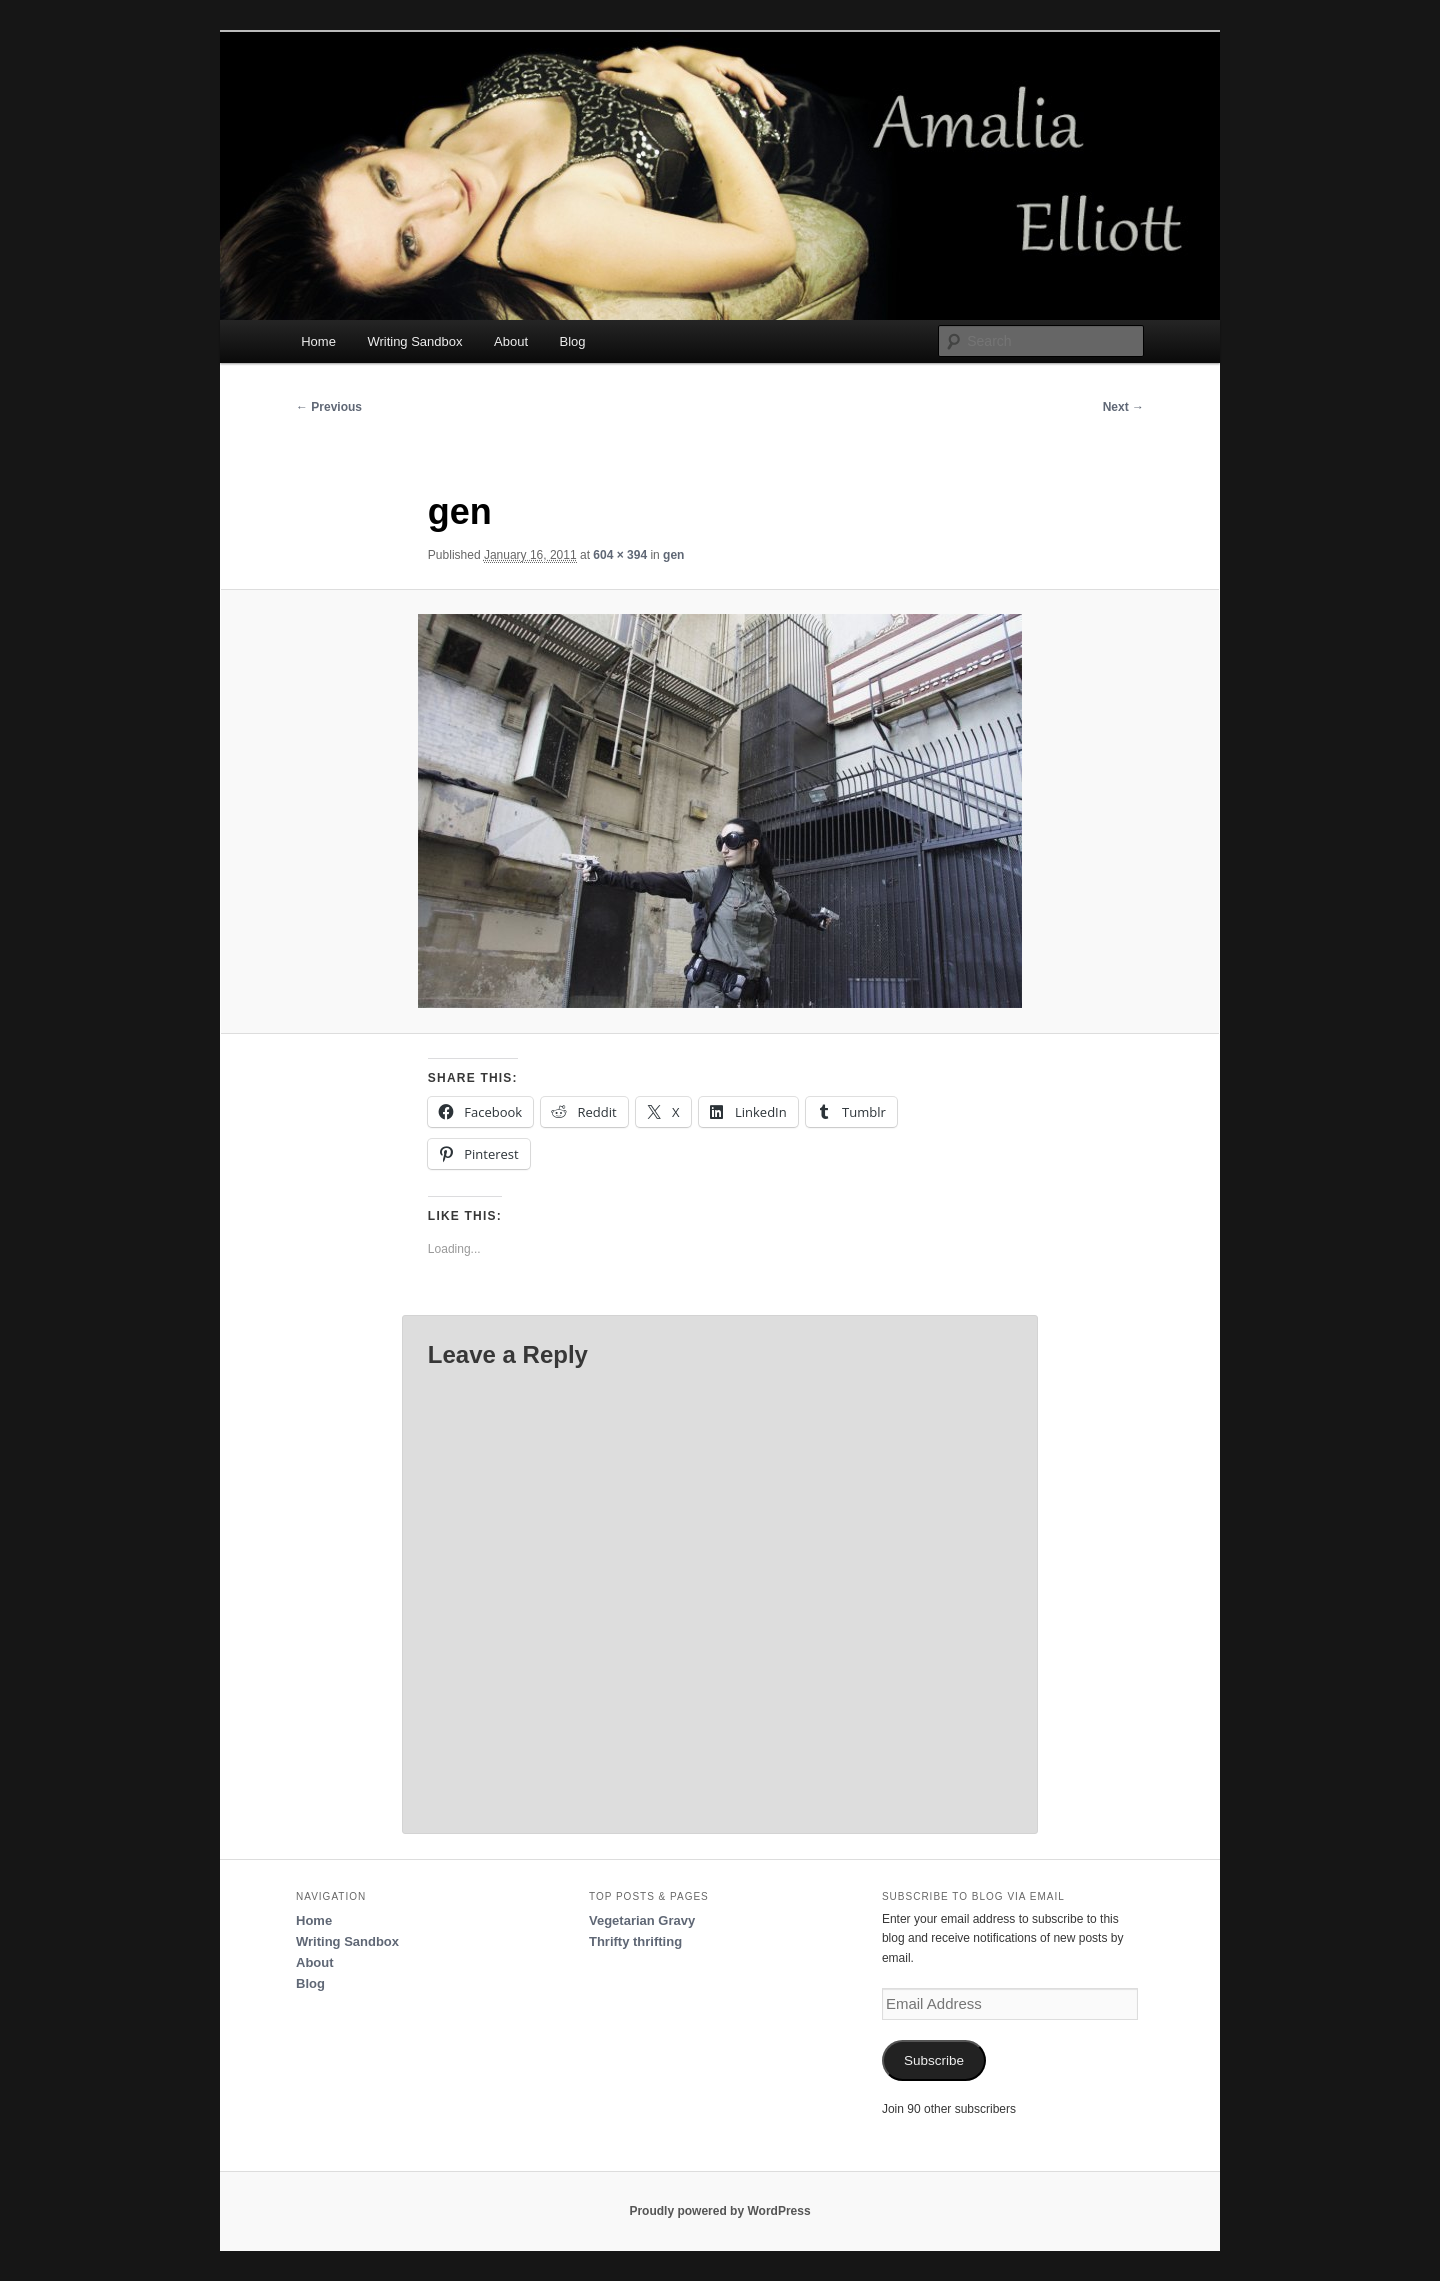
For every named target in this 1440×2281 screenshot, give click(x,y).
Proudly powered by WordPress (719, 2211)
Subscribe (934, 2060)
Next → (1123, 407)
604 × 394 (620, 555)
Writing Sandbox (414, 341)
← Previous (329, 407)
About (511, 341)
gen (673, 555)
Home (318, 341)
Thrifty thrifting (635, 1941)
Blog (573, 341)
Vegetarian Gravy (642, 1920)
